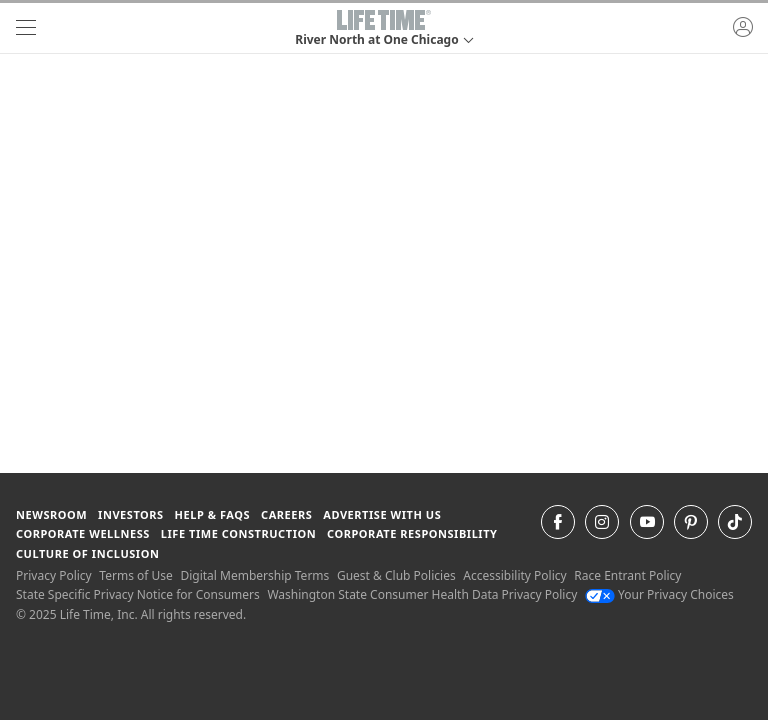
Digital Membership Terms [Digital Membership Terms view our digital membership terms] (254, 575)
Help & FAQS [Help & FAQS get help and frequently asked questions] (213, 514)
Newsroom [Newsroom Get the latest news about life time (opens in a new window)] (51, 514)
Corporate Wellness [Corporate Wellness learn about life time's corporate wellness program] (83, 533)
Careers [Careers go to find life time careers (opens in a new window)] (286, 514)
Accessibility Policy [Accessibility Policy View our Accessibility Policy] (514, 575)
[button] (383, 28)
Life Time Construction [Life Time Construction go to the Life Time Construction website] (238, 533)
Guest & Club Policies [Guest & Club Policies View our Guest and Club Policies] (396, 575)
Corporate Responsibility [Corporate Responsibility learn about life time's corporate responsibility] (412, 533)
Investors (131, 514)
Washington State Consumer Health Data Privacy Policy (422, 594)
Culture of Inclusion (87, 553)
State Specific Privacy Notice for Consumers (138, 594)
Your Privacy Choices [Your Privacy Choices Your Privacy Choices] (659, 594)
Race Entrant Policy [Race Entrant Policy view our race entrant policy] (627, 575)
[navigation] (26, 28)
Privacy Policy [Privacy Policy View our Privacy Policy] (54, 575)
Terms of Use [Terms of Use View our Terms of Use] (135, 575)
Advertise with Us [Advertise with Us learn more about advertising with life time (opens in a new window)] (382, 514)
